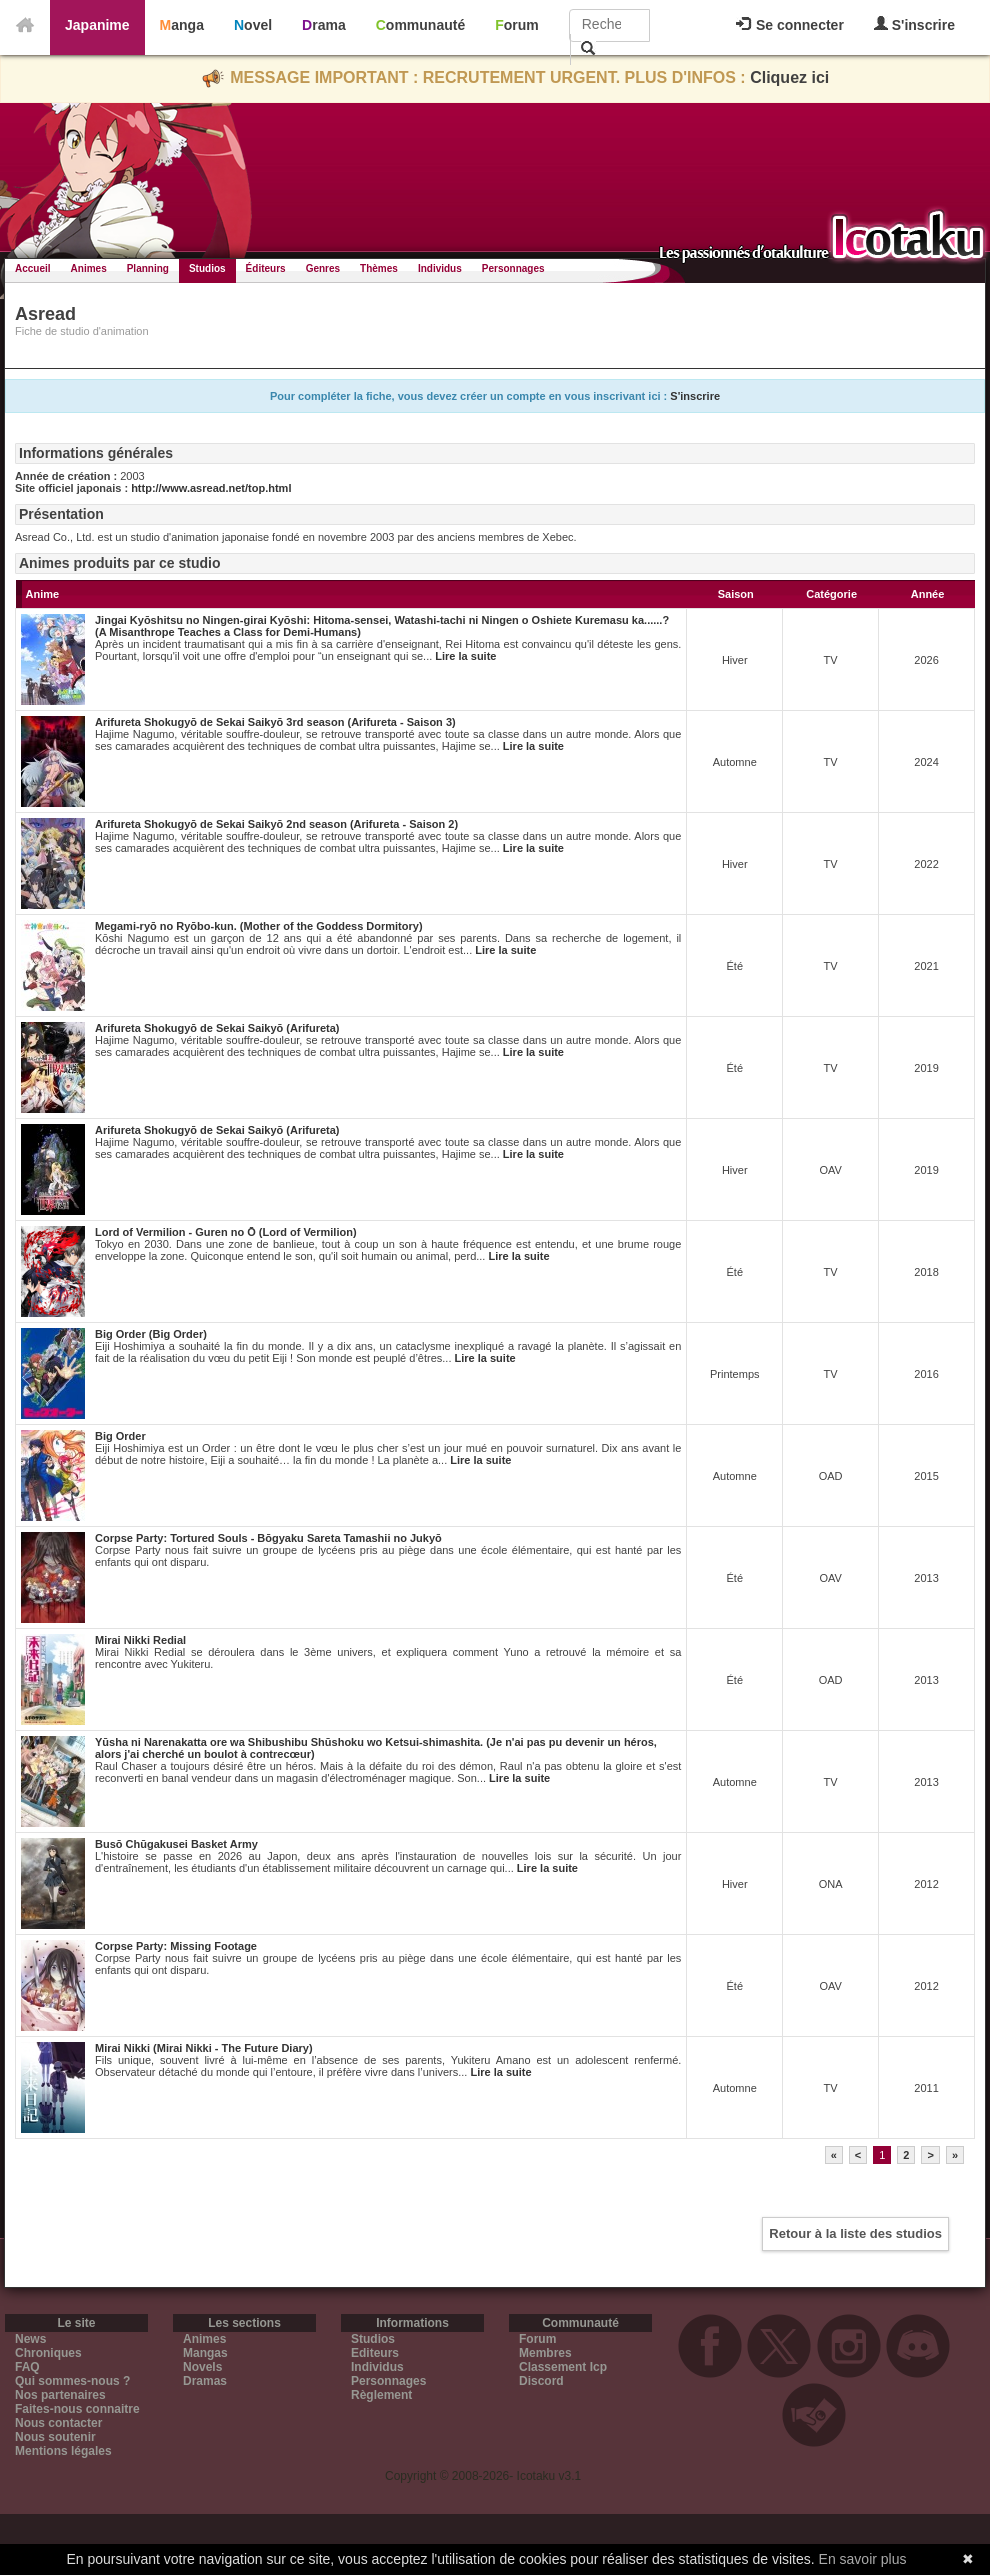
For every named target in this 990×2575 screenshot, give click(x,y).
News (30, 2339)
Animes (89, 268)
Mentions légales (63, 2451)
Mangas (205, 2353)
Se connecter (790, 25)
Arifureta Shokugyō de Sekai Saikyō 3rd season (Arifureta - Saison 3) (275, 722)
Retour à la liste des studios (855, 2233)
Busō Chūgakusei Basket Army (176, 1844)
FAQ (27, 2367)
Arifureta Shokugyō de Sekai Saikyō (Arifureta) (217, 1028)
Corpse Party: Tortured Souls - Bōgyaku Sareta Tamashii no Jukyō (268, 1538)
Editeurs (375, 2353)
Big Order (120, 1436)
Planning (148, 268)
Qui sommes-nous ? (72, 2381)
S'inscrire (914, 24)
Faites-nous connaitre (77, 2409)
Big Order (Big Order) (151, 1334)
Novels (202, 2367)
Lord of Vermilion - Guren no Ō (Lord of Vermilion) (226, 1232)
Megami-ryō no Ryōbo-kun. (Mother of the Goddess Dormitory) (259, 926)
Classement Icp (563, 2367)
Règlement (381, 2395)
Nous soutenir (55, 2437)
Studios (207, 268)
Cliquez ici (789, 77)
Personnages (513, 268)
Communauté (420, 25)
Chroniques (48, 2353)
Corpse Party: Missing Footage (176, 1946)
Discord (541, 2381)
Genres (323, 268)
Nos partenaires (60, 2395)
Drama (324, 25)
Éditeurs (266, 268)
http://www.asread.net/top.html (211, 488)
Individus (440, 268)
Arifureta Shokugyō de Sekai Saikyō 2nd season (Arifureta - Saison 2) (276, 824)
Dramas (205, 2381)
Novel (253, 25)
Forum (517, 25)
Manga (182, 25)
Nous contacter (58, 2423)
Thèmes (379, 268)
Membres (545, 2353)
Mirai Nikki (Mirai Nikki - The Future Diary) (204, 2048)
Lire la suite (465, 656)
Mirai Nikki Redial (140, 1640)
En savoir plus (863, 2559)
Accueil (33, 268)
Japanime (97, 25)
